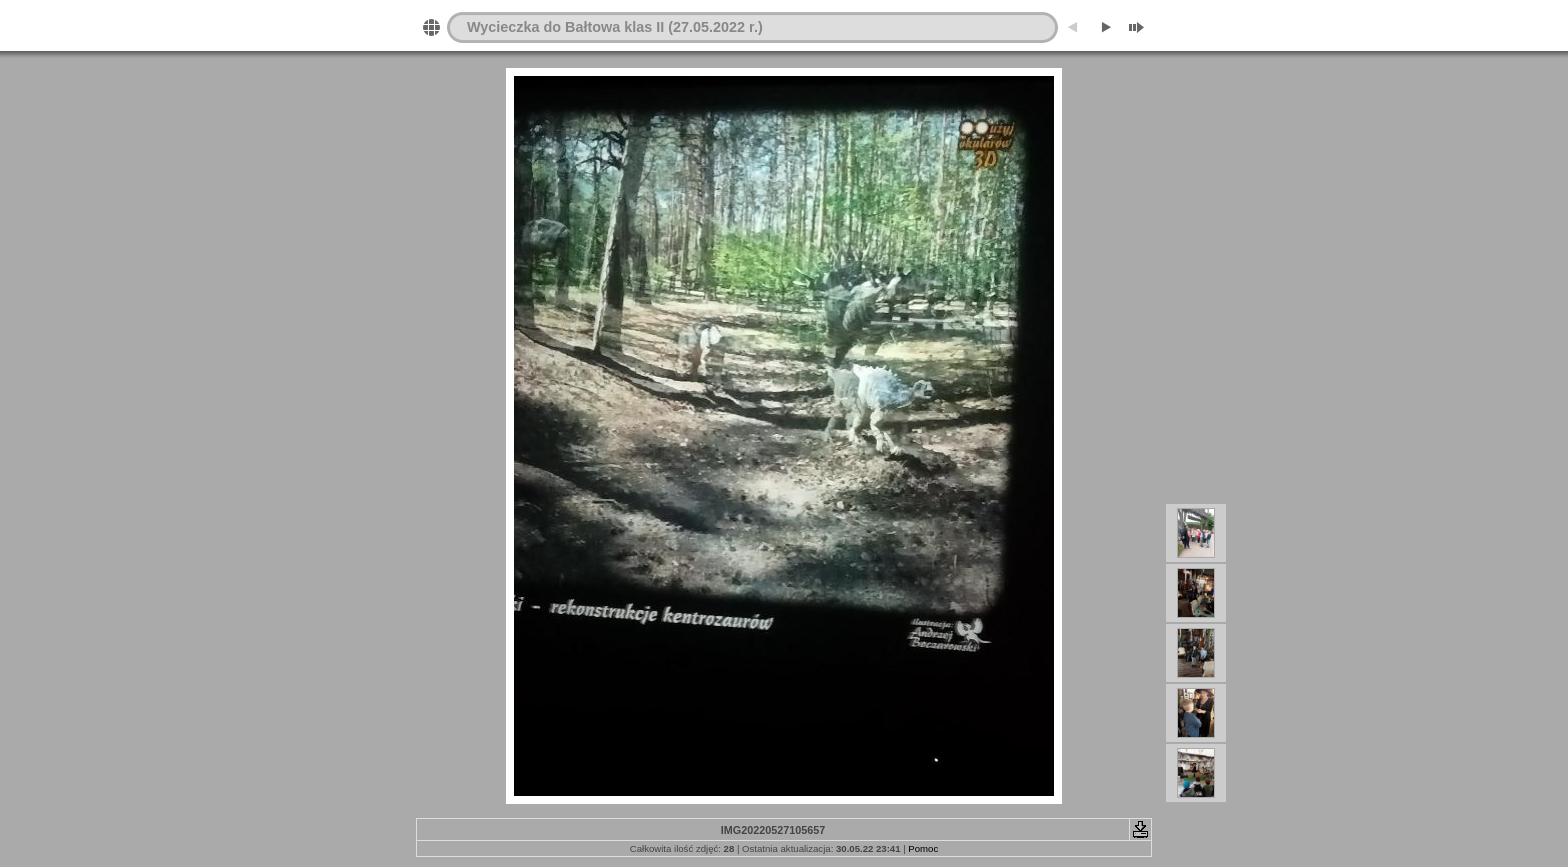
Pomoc (923, 848)
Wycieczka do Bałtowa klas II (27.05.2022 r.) (615, 27)
